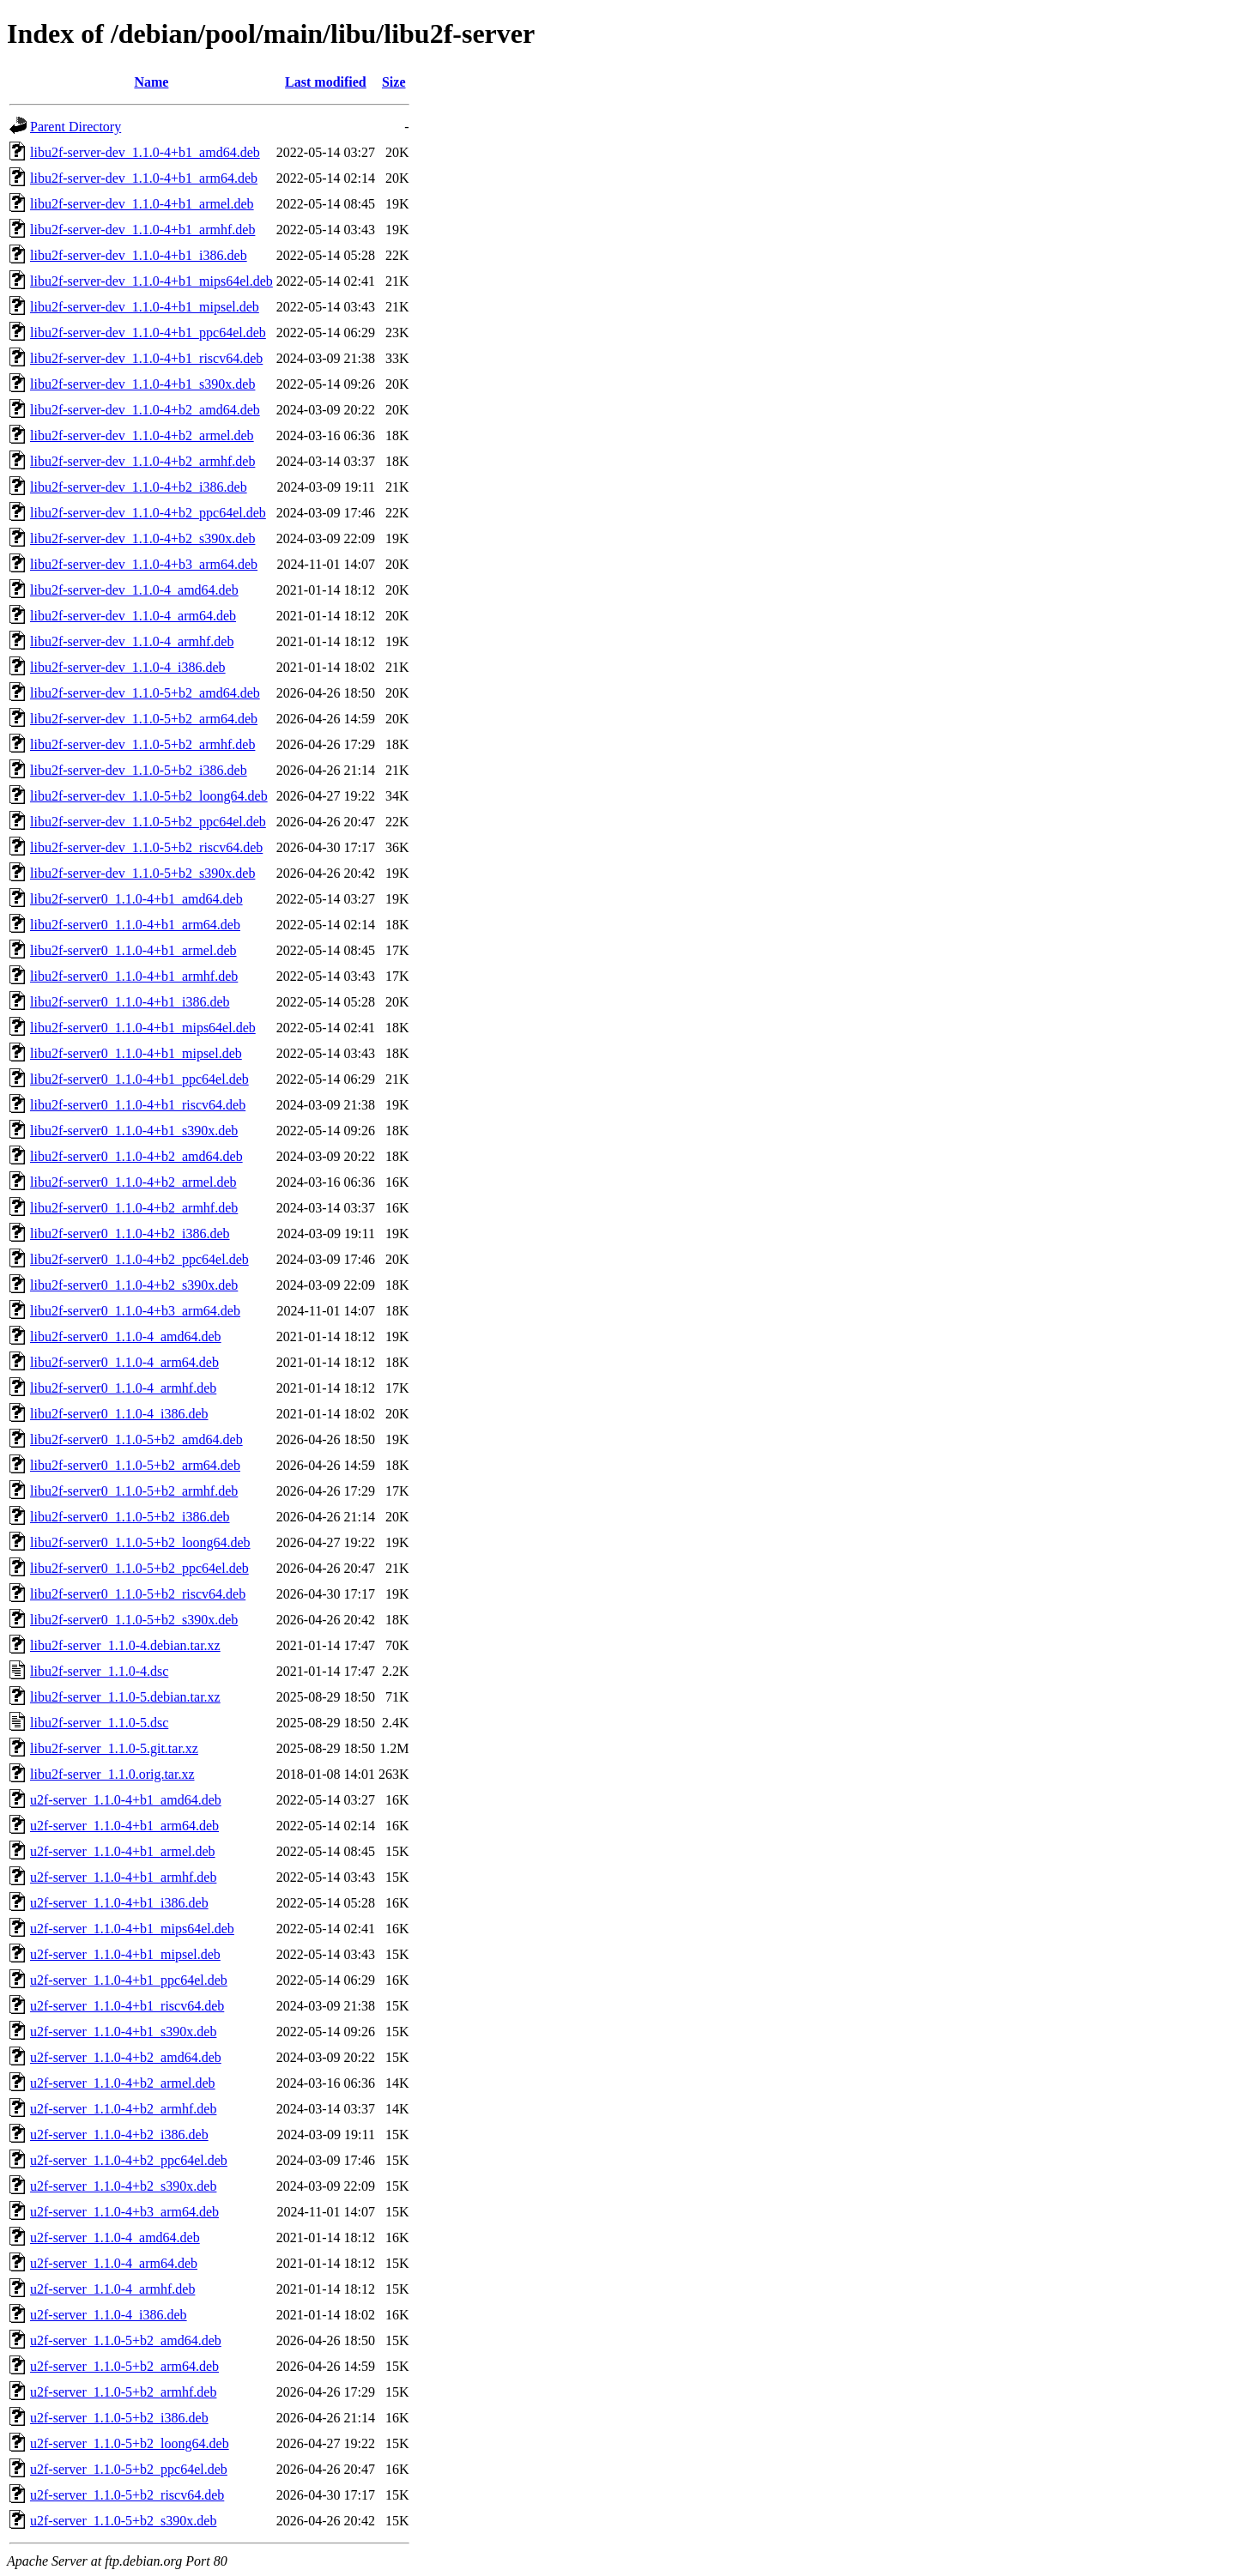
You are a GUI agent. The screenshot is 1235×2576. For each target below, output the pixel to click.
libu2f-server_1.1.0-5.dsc (99, 1722)
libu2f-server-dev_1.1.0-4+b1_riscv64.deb (146, 358)
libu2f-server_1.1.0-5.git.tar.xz (114, 1748)
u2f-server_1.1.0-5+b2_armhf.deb (123, 2392)
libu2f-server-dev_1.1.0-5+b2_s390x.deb (142, 873)
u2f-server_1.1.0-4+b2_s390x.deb (123, 2186)
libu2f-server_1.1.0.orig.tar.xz (112, 1774)
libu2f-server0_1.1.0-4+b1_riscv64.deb (137, 1105)
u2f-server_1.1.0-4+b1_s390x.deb (123, 2031)
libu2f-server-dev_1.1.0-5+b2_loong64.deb (149, 796)
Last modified (325, 82)
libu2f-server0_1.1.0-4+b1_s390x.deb (134, 1130)
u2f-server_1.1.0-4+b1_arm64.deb (124, 1825)
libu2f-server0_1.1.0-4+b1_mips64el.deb (143, 1027)
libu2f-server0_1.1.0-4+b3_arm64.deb (135, 1310)
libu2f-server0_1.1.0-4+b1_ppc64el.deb (139, 1079)
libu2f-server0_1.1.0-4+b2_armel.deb (133, 1182)
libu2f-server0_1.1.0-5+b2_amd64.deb (136, 1439)
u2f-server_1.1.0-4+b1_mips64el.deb (132, 1928)
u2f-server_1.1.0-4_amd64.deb (115, 2237)
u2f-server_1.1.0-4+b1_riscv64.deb (127, 2006)
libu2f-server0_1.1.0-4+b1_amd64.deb (136, 899)
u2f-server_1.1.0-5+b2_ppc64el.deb (128, 2469)
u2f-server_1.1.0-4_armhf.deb (112, 2289)
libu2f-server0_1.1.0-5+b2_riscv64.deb (137, 1594)
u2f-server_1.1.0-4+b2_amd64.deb (125, 2057)
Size (394, 82)
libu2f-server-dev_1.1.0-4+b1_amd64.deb (145, 152)
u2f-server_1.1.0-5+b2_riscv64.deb (127, 2495)
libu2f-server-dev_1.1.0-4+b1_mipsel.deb (144, 306)
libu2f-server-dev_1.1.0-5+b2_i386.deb (138, 770)
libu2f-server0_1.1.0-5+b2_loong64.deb (140, 1542)
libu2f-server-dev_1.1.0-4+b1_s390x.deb (142, 384)
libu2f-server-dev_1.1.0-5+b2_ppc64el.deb (148, 821)
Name (151, 82)
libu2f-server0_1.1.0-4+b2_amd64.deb (136, 1156)
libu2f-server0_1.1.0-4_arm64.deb (124, 1362)
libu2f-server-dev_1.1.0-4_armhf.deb (131, 641)
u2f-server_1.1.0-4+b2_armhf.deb (123, 2108)
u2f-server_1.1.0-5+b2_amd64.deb (125, 2340)
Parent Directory (75, 126)
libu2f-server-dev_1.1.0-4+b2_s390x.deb (142, 538)
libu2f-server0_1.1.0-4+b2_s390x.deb (134, 1285)
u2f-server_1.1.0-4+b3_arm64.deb (124, 2211)
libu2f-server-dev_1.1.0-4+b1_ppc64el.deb (148, 332)
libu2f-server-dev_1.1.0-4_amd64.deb (134, 590)
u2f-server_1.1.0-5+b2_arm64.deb (124, 2366)
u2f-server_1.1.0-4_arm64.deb (113, 2263)
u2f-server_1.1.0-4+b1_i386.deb (119, 1903)
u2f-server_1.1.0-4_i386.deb (108, 2314)
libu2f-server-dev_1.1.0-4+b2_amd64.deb (145, 409)
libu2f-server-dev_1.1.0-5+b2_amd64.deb (145, 693)
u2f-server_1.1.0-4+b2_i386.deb (119, 2134)
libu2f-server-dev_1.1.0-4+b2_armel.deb (142, 435)
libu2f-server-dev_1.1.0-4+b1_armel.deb (142, 204)
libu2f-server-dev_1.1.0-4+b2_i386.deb (138, 487)
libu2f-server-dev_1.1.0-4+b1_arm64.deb (143, 178)
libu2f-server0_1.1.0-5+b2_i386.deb (130, 1516)
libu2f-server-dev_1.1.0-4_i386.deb (128, 667)
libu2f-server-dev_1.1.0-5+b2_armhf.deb (142, 744)
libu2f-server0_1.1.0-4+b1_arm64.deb (135, 924)
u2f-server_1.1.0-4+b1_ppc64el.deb (128, 1980)
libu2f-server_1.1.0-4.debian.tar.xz (125, 1645)
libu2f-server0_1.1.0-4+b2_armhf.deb (134, 1207)
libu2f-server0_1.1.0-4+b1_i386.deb (130, 1002)
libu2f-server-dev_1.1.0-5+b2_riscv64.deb (146, 847)
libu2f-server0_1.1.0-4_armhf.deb (123, 1388)
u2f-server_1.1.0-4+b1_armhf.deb (123, 1877)
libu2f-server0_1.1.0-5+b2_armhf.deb (134, 1491)
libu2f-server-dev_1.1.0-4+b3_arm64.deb (143, 564)
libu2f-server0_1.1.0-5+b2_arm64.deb (135, 1465)
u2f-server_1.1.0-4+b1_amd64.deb (125, 1800)
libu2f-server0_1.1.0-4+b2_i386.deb (130, 1233)
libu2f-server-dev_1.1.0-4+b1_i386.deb (138, 255)
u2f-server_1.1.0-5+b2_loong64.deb (129, 2443)
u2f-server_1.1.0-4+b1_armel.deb (122, 1851)
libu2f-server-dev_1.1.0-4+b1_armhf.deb (142, 229)
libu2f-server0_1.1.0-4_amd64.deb (125, 1336)
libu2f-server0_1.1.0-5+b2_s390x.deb (134, 1619)
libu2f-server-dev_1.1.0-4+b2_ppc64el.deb (148, 512)
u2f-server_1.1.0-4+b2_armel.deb (122, 2083)
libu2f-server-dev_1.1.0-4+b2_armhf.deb (142, 461)
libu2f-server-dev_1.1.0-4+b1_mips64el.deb (151, 281)
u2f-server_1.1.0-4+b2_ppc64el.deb (128, 2160)
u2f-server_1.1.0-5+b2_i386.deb (119, 2417)
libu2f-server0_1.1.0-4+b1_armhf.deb (134, 976)
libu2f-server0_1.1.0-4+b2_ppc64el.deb (139, 1259)
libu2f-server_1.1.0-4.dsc (99, 1671)
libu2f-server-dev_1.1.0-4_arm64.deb (133, 615)
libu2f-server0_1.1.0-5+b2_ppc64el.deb (139, 1568)
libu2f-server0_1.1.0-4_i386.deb (119, 1413)
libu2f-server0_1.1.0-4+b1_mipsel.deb (136, 1053)
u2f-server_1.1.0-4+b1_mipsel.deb (125, 1954)
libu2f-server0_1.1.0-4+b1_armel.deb (133, 950)
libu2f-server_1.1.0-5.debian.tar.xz (125, 1697)
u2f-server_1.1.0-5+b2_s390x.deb (123, 2520)
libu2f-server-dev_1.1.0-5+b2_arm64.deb (143, 718)
